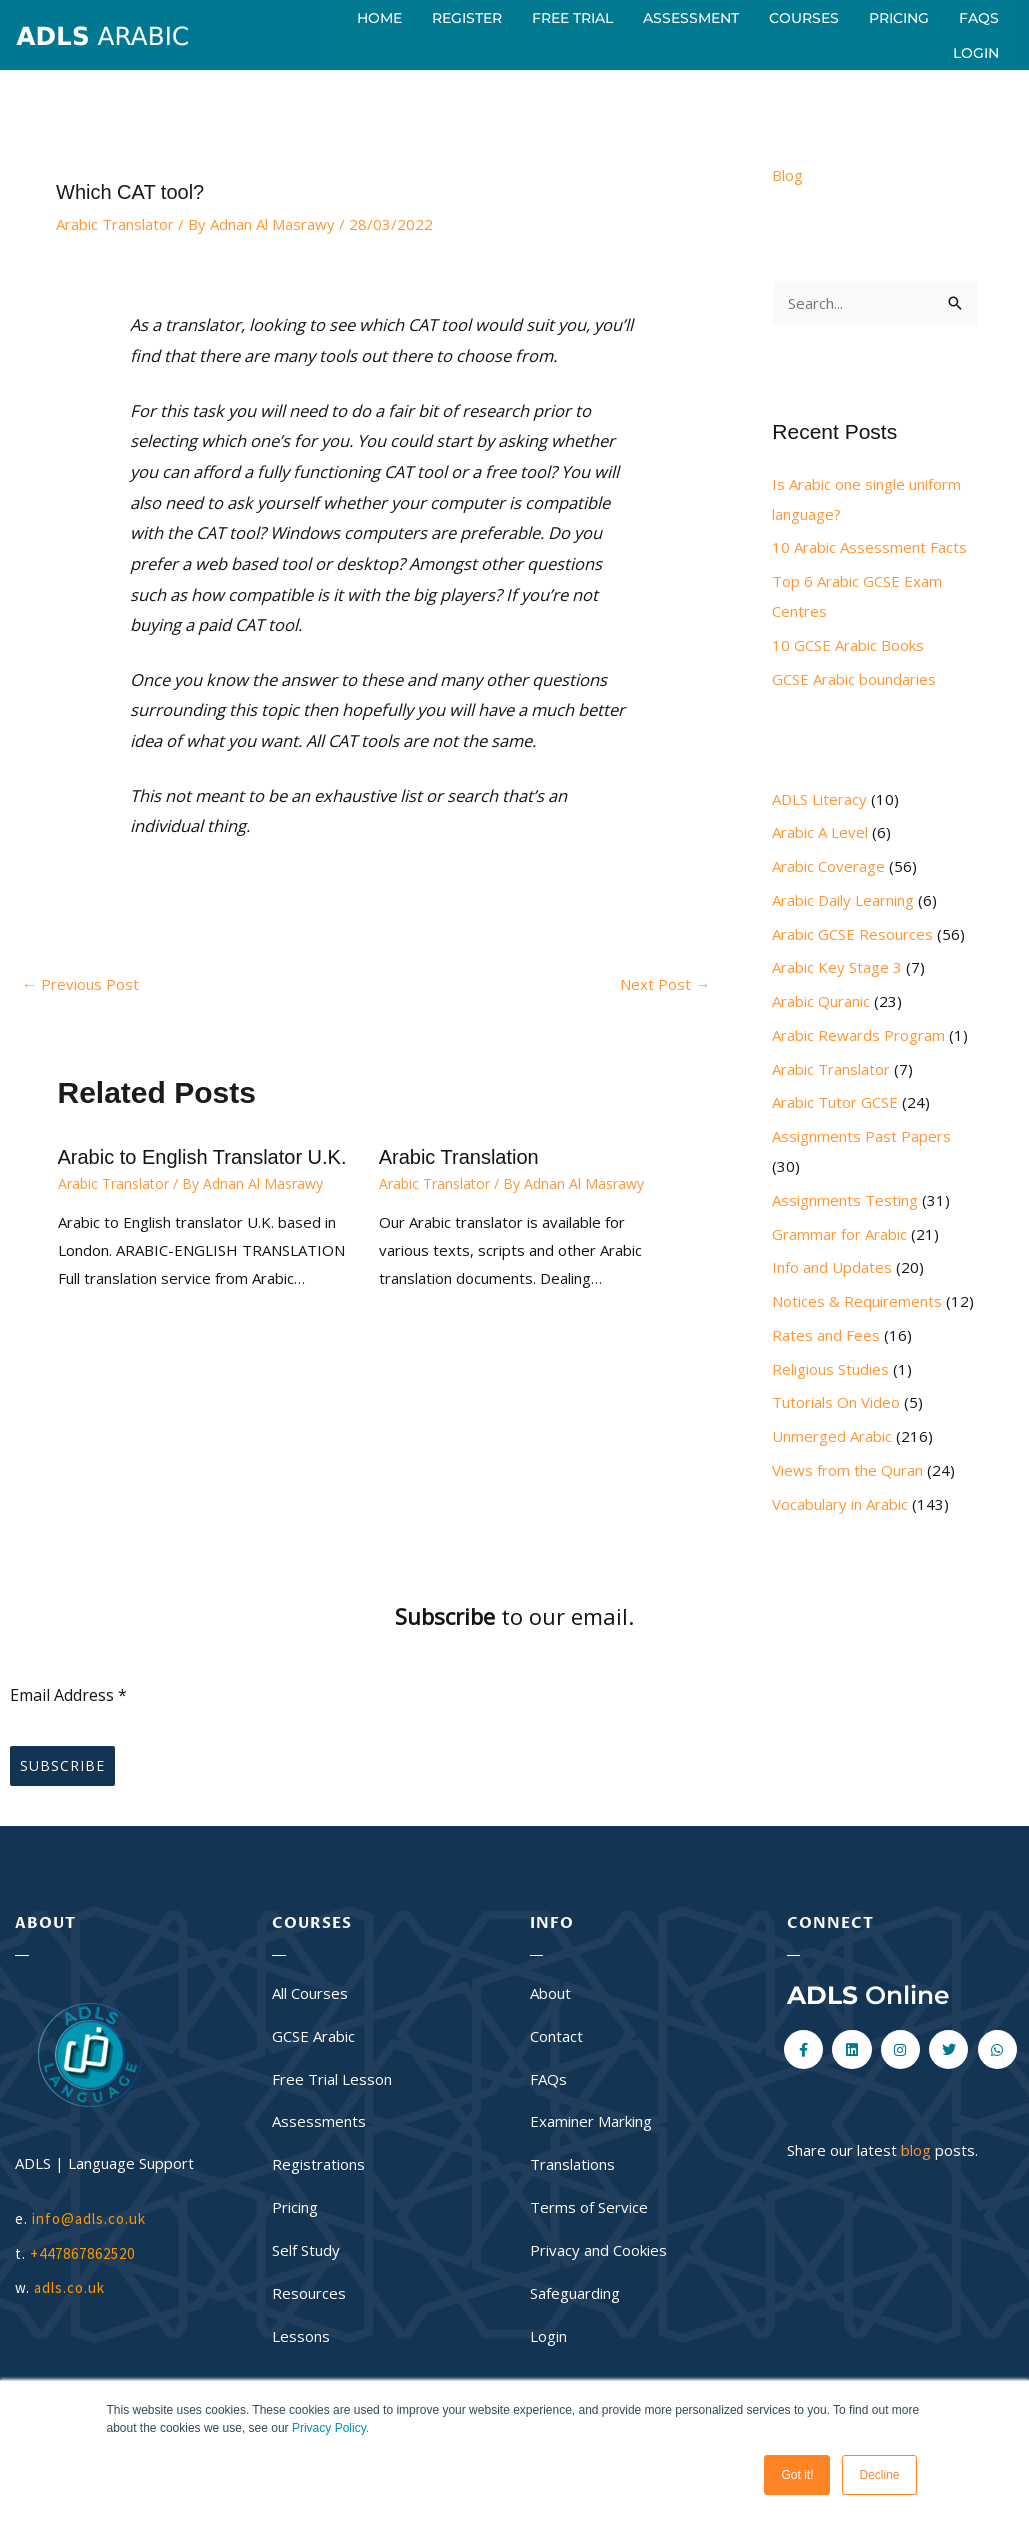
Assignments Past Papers (861, 1136)
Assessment (691, 18)
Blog (787, 175)
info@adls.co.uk (89, 2218)
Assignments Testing (845, 1200)
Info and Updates (832, 1267)
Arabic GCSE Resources (852, 934)
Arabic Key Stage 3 (837, 967)
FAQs (979, 18)
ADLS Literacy (819, 799)
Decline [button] (879, 2475)
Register (467, 18)
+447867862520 (82, 2253)
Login (976, 53)
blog (916, 2150)
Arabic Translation (459, 1157)
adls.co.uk (71, 2287)
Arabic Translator (115, 224)
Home (379, 18)
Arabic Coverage (828, 866)
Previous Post (80, 984)
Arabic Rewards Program (858, 1035)
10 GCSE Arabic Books (848, 645)
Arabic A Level (820, 832)
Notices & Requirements (857, 1301)
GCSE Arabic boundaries (854, 679)
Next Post (665, 984)
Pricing (899, 18)
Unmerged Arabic (832, 1436)
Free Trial (572, 18)
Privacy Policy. (330, 2428)
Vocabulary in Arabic (840, 1504)
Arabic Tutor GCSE (835, 1102)
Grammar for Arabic (839, 1234)
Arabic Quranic (821, 1001)
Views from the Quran (847, 1470)
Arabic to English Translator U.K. (202, 1157)
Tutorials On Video (836, 1402)
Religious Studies (830, 1369)
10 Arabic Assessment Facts (869, 547)
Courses (804, 18)
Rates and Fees (826, 1335)
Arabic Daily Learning (843, 900)
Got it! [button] (797, 2475)
